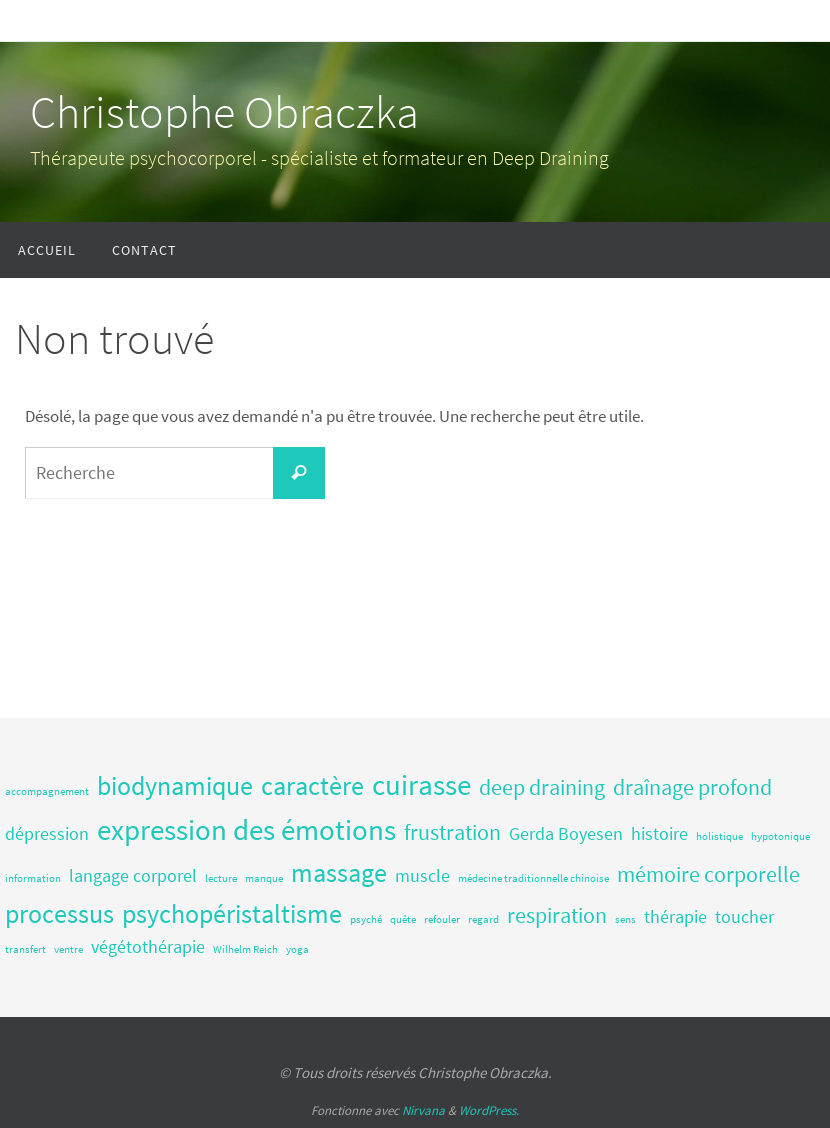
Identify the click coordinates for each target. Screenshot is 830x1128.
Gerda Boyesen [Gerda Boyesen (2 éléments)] (566, 834)
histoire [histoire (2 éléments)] (659, 834)
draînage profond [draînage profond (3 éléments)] (692, 787)
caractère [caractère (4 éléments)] (312, 785)
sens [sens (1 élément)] (625, 919)
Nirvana (423, 1110)
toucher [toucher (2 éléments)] (744, 917)
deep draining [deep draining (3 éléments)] (542, 787)
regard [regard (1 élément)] (483, 919)
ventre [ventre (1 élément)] (68, 949)
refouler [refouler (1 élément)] (442, 919)
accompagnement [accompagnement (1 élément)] (47, 791)
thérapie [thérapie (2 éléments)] (675, 917)
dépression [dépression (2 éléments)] (47, 834)
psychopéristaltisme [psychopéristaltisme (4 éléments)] (232, 913)
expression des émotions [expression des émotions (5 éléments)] (246, 829)
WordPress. (489, 1110)
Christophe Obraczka (224, 112)
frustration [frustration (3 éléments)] (452, 832)
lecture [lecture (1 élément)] (221, 878)
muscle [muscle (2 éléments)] (422, 876)
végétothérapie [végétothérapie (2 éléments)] (148, 947)
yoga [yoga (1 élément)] (297, 949)
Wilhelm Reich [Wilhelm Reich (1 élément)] (245, 949)
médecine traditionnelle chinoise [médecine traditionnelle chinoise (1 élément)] (533, 878)
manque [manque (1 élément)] (264, 878)
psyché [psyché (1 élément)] (366, 919)
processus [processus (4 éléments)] (59, 913)
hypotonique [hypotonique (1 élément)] (780, 836)
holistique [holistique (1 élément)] (719, 836)
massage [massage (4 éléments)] (339, 872)
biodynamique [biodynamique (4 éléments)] (175, 785)
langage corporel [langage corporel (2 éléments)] (133, 876)
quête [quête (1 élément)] (403, 919)
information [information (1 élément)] (33, 878)
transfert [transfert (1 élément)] (25, 949)
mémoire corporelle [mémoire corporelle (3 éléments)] (708, 874)
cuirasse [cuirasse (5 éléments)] (421, 784)
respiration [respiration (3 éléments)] (557, 915)
